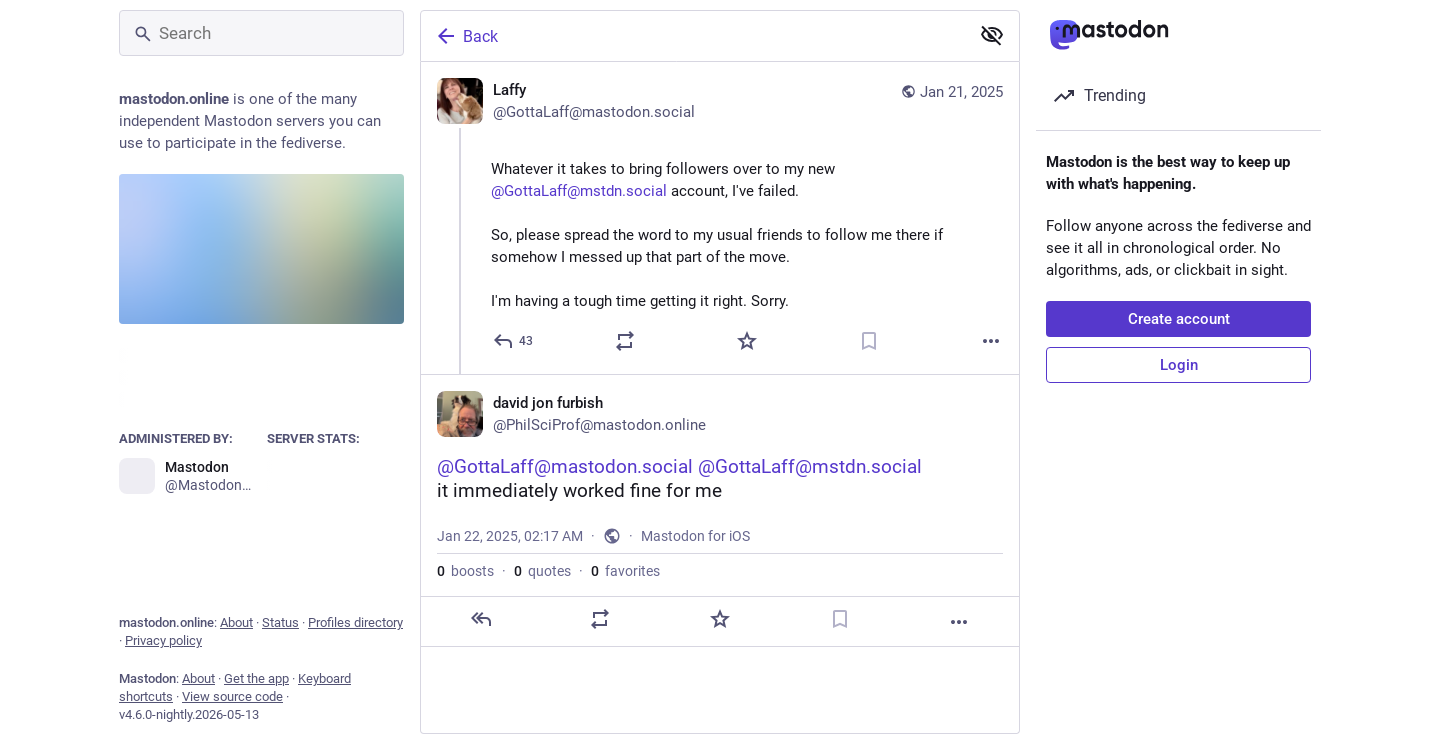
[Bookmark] (869, 341)
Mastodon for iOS (695, 536)
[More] (991, 341)
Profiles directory (355, 622)
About (236, 622)
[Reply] (514, 341)
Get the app (256, 678)
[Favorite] (747, 341)
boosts (465, 571)
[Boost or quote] (625, 341)
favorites (625, 571)
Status (280, 622)
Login (1179, 365)
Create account (1179, 319)
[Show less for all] (992, 35)
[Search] (261, 33)
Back (466, 36)
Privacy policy (163, 640)
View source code (232, 696)
